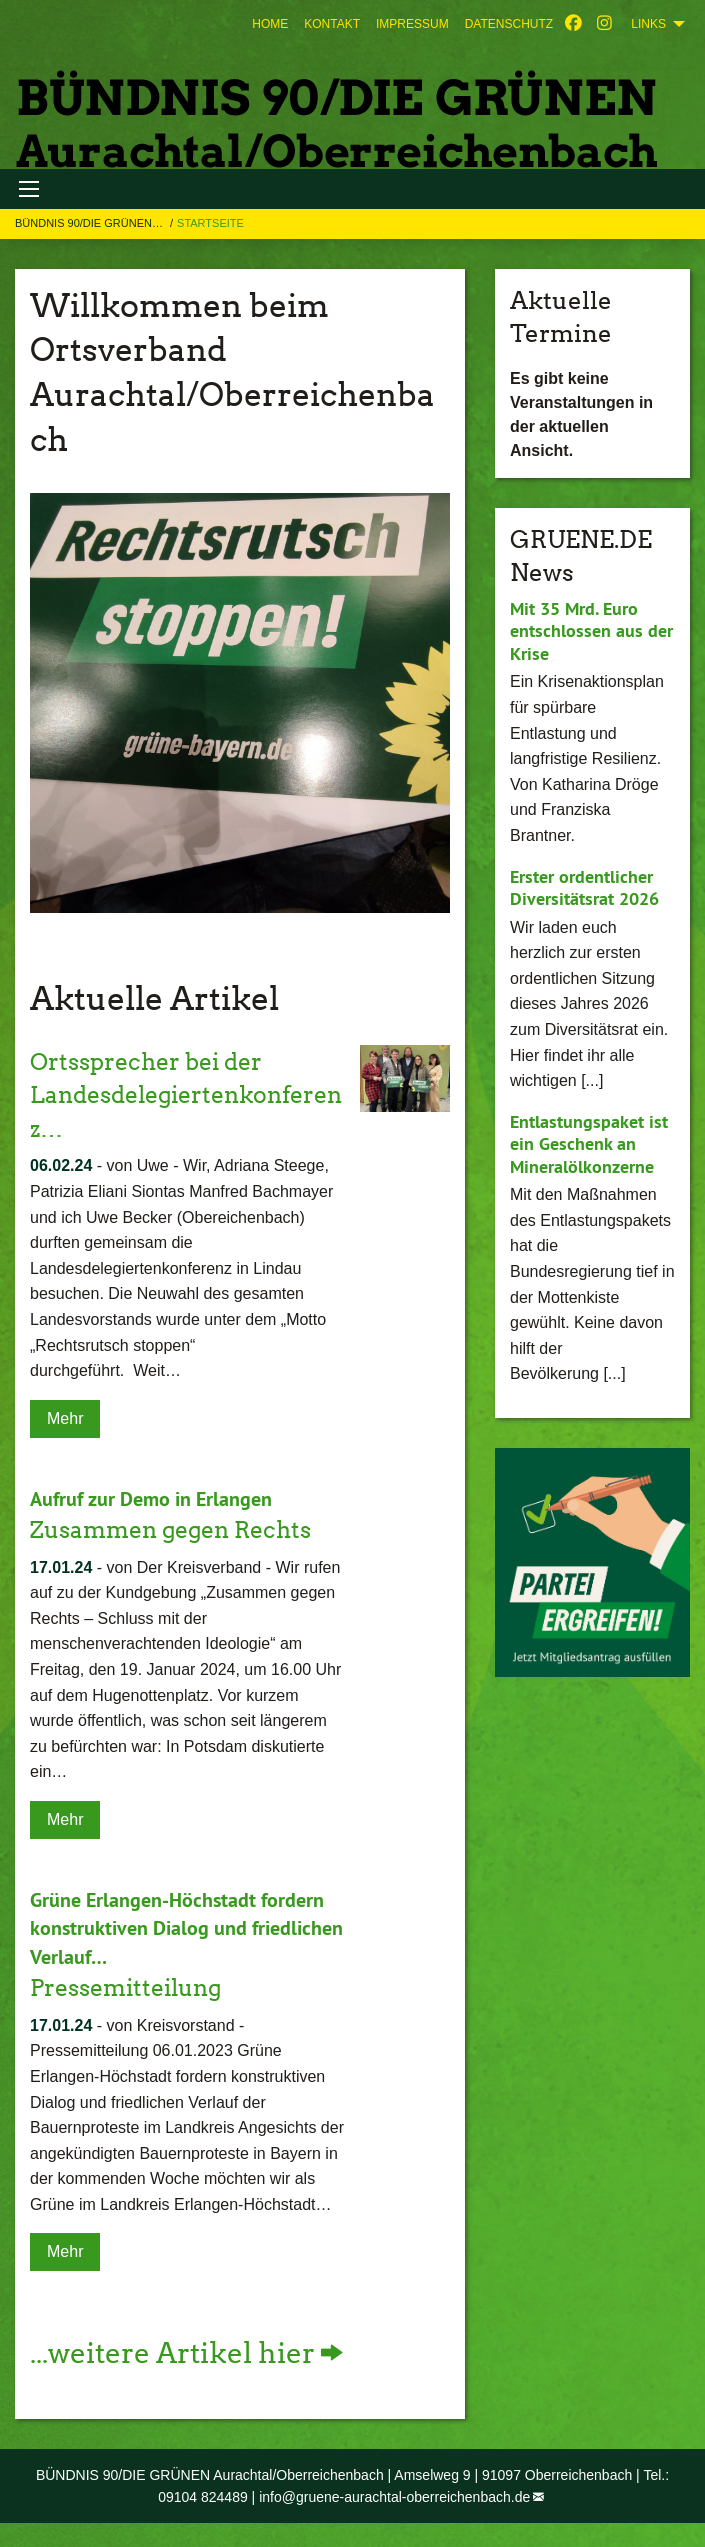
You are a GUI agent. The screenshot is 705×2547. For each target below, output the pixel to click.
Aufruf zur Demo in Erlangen (151, 1499)
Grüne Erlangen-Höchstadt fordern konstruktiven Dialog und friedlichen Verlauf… (186, 1928)
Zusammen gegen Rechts (178, 1529)
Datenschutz (509, 24)
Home (270, 24)
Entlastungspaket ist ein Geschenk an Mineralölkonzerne (589, 1144)
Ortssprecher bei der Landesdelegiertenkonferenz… (187, 1095)
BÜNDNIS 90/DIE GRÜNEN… (90, 223)
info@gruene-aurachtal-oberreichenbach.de (394, 2496)
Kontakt (332, 24)
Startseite (210, 223)
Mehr (65, 1418)
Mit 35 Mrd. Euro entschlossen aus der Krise (591, 631)
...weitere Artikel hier (172, 2352)
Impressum (412, 24)
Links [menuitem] (648, 24)
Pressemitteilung (132, 1986)
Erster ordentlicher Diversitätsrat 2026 (584, 888)
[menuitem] (270, 24)
